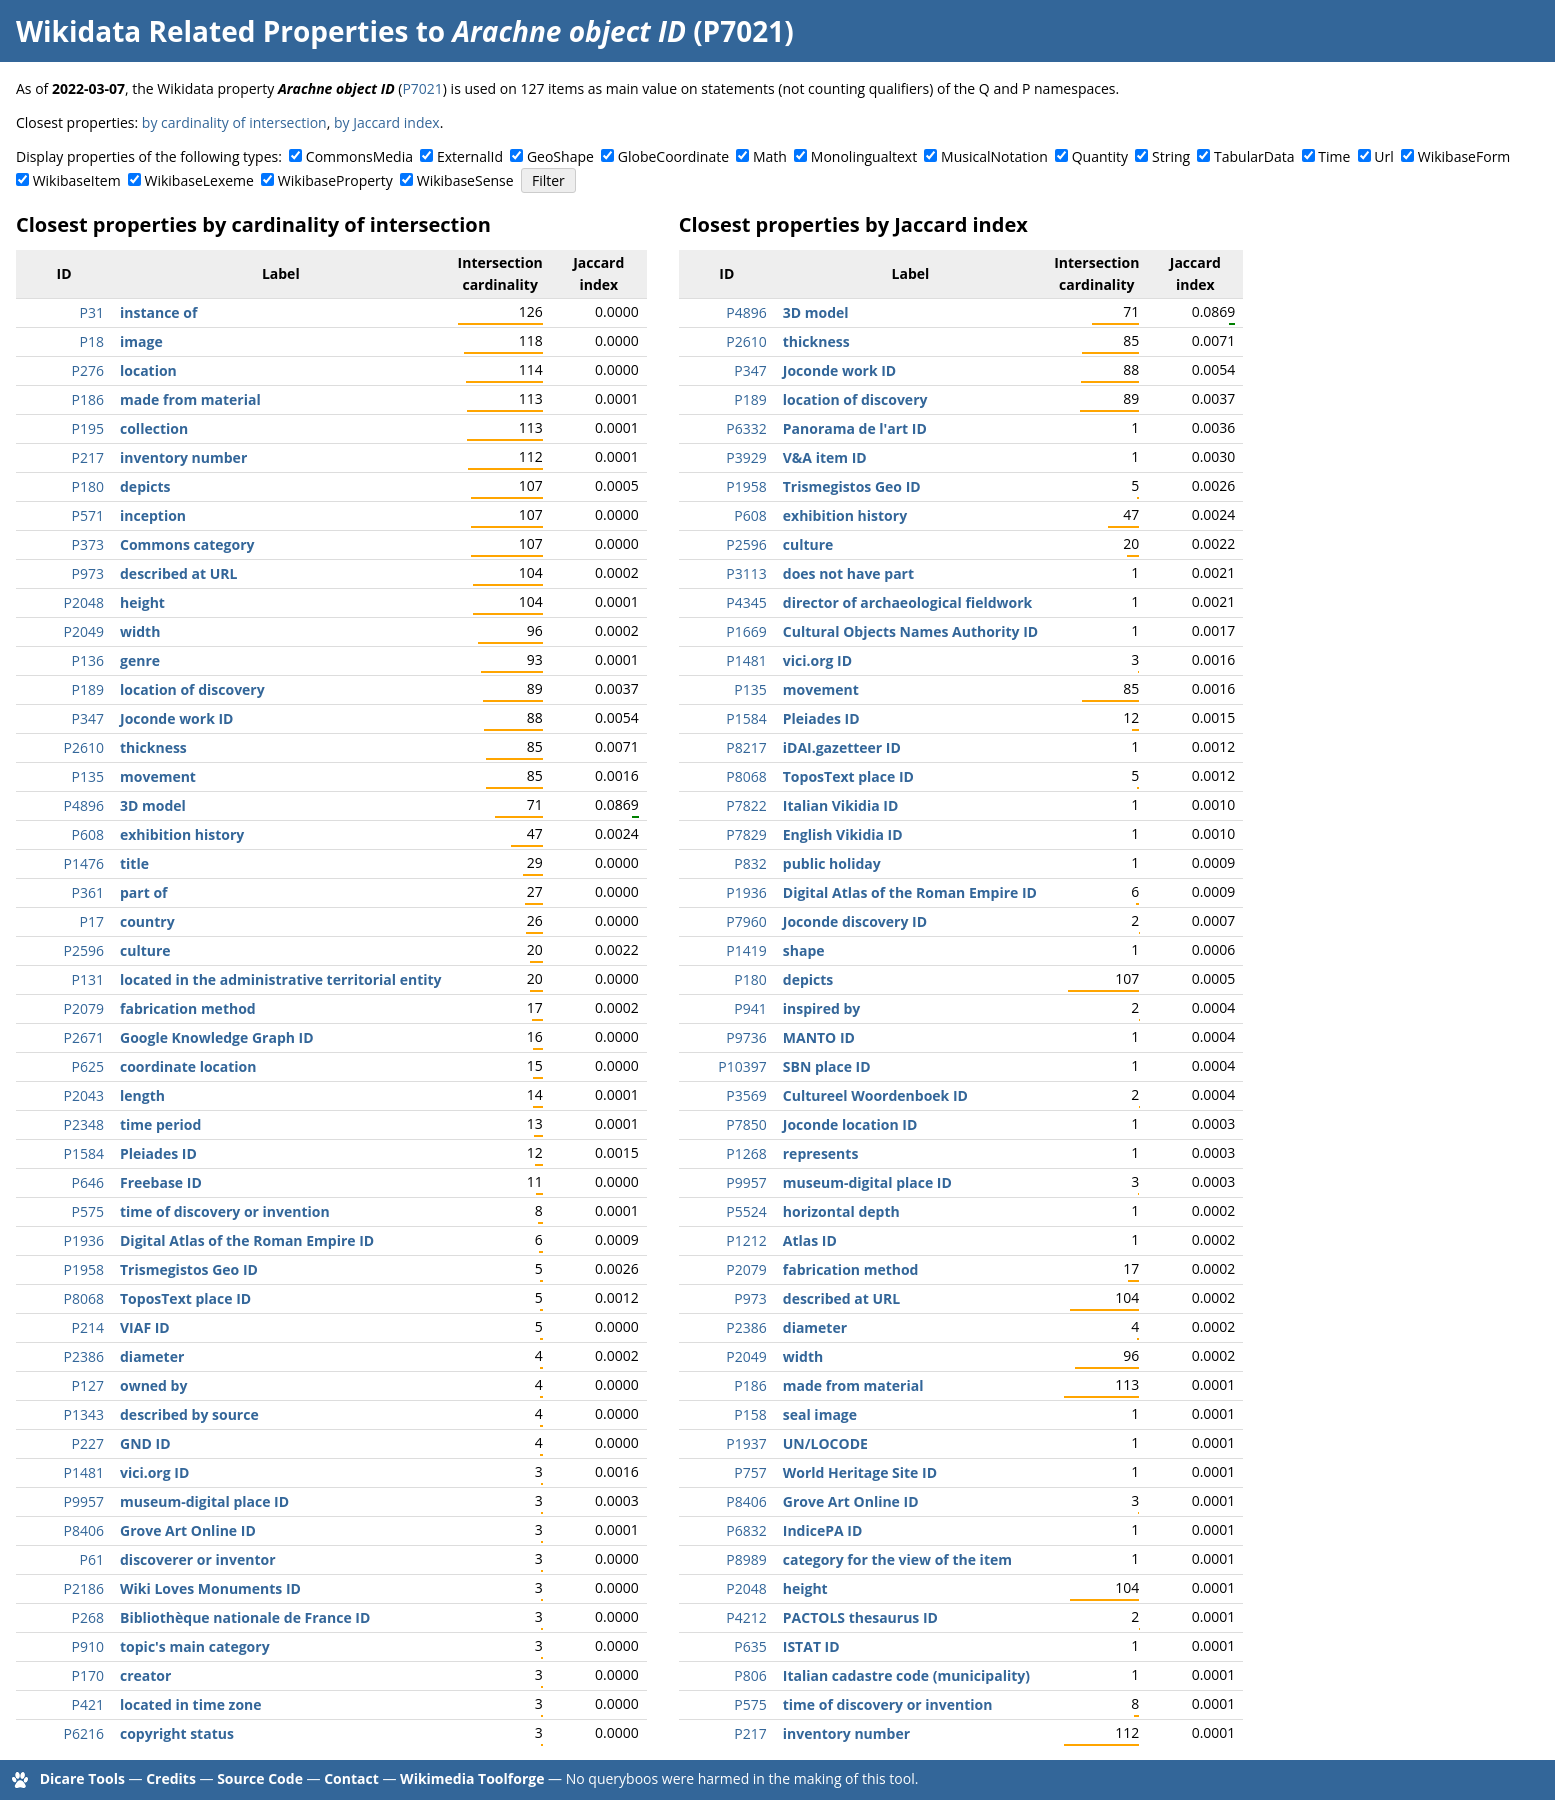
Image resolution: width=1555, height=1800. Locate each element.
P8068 (84, 1298)
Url (1383, 156)
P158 (750, 1414)
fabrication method (188, 1008)
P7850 (746, 1124)
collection (154, 428)
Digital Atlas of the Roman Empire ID (247, 1240)
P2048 (84, 602)
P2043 (84, 1095)
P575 (88, 1211)
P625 (88, 1066)
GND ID (145, 1443)
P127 (88, 1385)
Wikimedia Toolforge (472, 1778)
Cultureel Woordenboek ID (875, 1095)
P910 (88, 1646)
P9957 (84, 1501)
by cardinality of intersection (234, 122)
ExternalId (470, 156)
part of (143, 892)
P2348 (84, 1124)
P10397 (742, 1066)
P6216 (84, 1733)
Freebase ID (161, 1182)
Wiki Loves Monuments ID (210, 1588)
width (140, 631)
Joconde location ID (850, 1124)
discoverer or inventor (198, 1559)
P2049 (84, 631)
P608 (88, 834)
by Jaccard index (387, 122)
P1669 (746, 631)
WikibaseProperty (335, 180)
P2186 (84, 1588)
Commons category (187, 544)
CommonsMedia (359, 156)
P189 (88, 689)
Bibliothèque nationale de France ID (245, 1617)
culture (145, 950)
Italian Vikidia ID (841, 805)
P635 (750, 1646)
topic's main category (195, 1646)
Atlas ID (810, 1240)
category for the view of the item (897, 1559)
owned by (153, 1385)
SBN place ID (827, 1066)
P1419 (746, 950)
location (148, 370)
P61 (92, 1559)
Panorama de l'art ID (855, 428)
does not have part (848, 573)
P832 (750, 863)
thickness (153, 747)
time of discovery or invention (225, 1211)
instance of (158, 312)
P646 (88, 1182)
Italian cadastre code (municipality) (906, 1675)
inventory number (183, 457)
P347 (88, 718)
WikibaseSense (465, 180)
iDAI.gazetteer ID (842, 747)
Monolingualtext (864, 156)
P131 (88, 979)
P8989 (746, 1559)
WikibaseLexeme (199, 180)
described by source (189, 1414)
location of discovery (192, 689)
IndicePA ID (823, 1530)
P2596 (84, 950)
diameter (152, 1356)
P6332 (746, 428)
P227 (88, 1443)
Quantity (1100, 156)
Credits (171, 1778)
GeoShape (560, 156)
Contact (351, 1778)
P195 (88, 428)
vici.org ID (154, 1472)
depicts (145, 486)
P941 (750, 1008)
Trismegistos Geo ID (189, 1269)
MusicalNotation (994, 156)
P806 (750, 1675)
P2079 (84, 1008)
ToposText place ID (185, 1298)
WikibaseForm (1464, 156)
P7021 (422, 88)
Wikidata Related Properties (212, 31)
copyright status (177, 1733)
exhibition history (182, 834)
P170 (88, 1675)
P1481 (84, 1472)
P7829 (746, 834)
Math (770, 156)
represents (821, 1153)
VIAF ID (145, 1327)
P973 (88, 573)
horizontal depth (841, 1211)
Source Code (260, 1778)
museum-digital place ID (204, 1501)
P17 (92, 921)
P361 (88, 892)
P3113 (746, 573)
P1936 (84, 1240)
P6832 (746, 1530)
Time (1334, 156)
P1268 (746, 1153)
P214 (88, 1327)
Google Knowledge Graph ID (217, 1037)
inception (153, 515)
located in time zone (191, 1704)
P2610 (84, 747)
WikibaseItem (77, 180)
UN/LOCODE (825, 1443)
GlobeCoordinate (673, 156)
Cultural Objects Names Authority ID (910, 631)
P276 (88, 370)
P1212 (746, 1240)
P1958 (84, 1269)
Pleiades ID (158, 1153)
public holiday (832, 863)
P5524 (746, 1211)
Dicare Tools (82, 1778)
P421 (88, 1704)
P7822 (746, 805)
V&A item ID (825, 457)
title (134, 863)
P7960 (746, 921)
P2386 (84, 1356)
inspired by (822, 1008)
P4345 (746, 602)
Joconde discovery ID (855, 921)
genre (140, 660)
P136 (88, 660)
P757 (750, 1472)
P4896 (84, 805)
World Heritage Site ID (860, 1472)
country (147, 921)
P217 (88, 457)
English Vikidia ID (843, 834)
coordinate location (188, 1066)
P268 (88, 1617)
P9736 (746, 1037)
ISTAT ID (811, 1646)
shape (804, 950)
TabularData (1254, 156)
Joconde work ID (176, 718)
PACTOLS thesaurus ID (860, 1617)
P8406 (84, 1530)
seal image (820, 1414)
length (142, 1095)
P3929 (746, 457)
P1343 (84, 1414)
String (1171, 156)
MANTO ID (819, 1037)
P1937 (746, 1443)
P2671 (84, 1037)
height (142, 602)
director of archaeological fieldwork (908, 602)
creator (145, 1675)
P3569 (746, 1095)
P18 (92, 341)
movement (158, 776)
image (141, 341)
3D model (153, 805)
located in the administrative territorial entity (281, 979)
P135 (88, 776)
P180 (88, 486)
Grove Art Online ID (188, 1530)
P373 (88, 544)
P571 (88, 515)
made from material (190, 399)
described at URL (178, 573)
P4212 (746, 1617)
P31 (92, 312)
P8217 (746, 747)
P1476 (84, 863)
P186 (88, 399)
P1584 (84, 1153)
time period (160, 1124)
